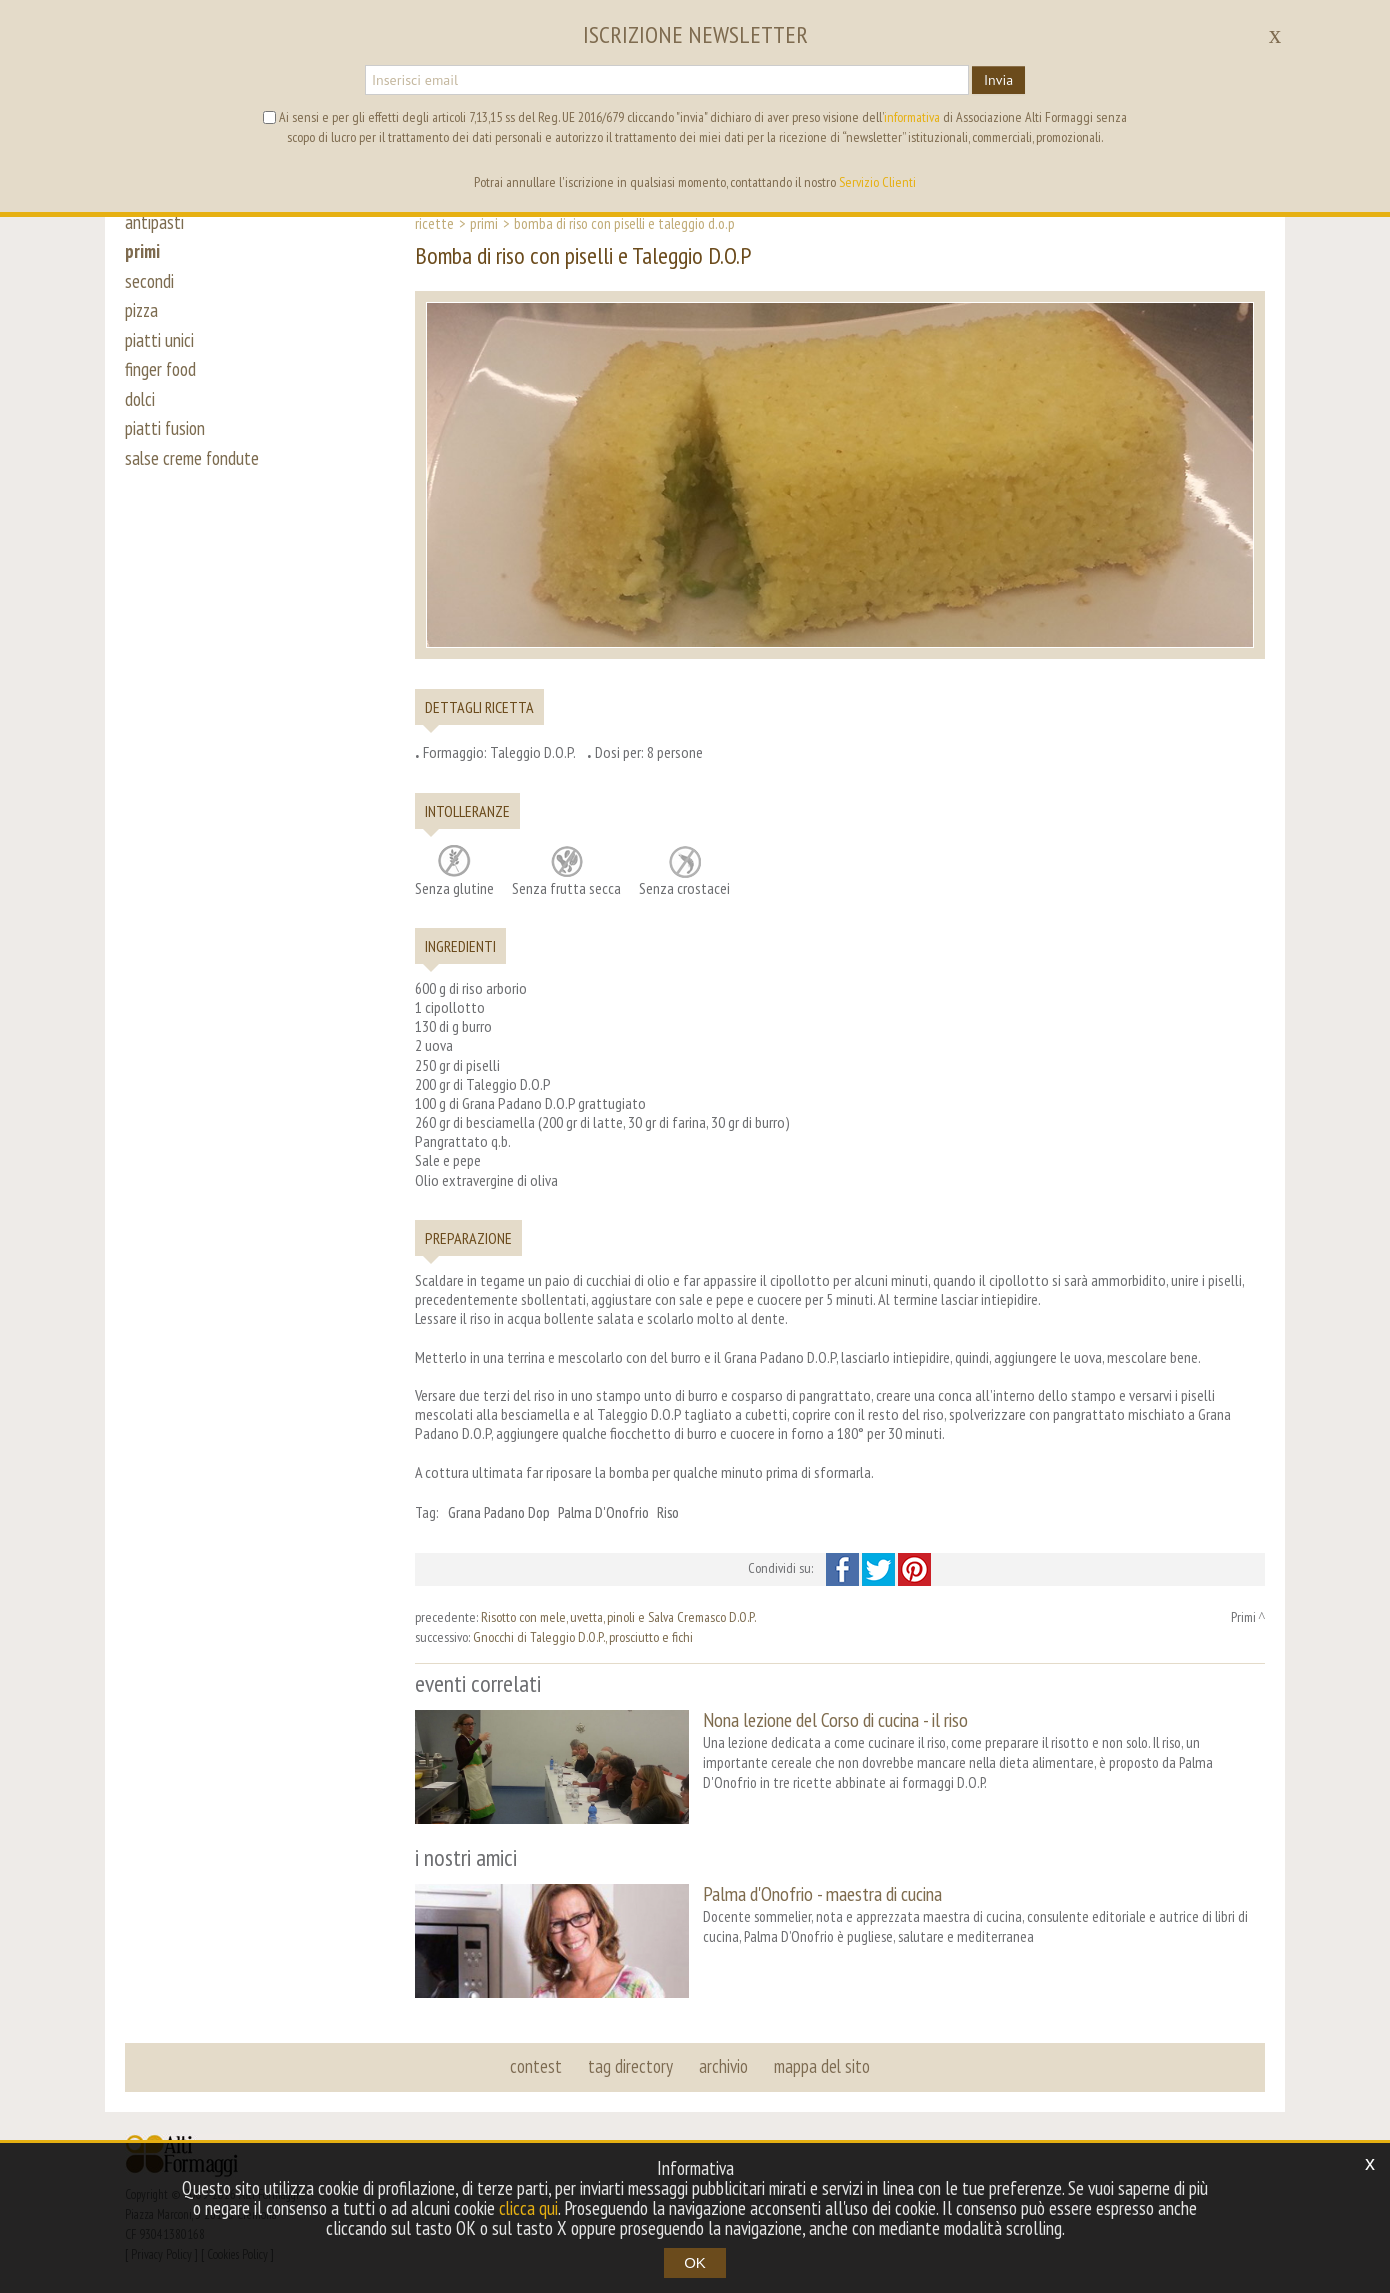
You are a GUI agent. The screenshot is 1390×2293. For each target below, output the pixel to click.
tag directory (630, 2065)
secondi (149, 282)
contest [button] (536, 2065)
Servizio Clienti (877, 182)
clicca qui (529, 2208)
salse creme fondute (193, 462)
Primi (484, 223)
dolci (140, 402)
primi (143, 252)
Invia (998, 80)
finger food (161, 372)
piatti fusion (165, 432)
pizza (142, 312)
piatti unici (159, 342)
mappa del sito (822, 2065)
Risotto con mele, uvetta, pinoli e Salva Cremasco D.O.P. (618, 1617)
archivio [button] (723, 2065)
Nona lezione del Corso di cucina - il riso (835, 1719)
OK (695, 2262)
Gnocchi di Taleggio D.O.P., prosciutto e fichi (583, 1637)
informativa (912, 117)
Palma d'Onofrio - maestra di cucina (822, 1893)
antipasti (154, 222)
